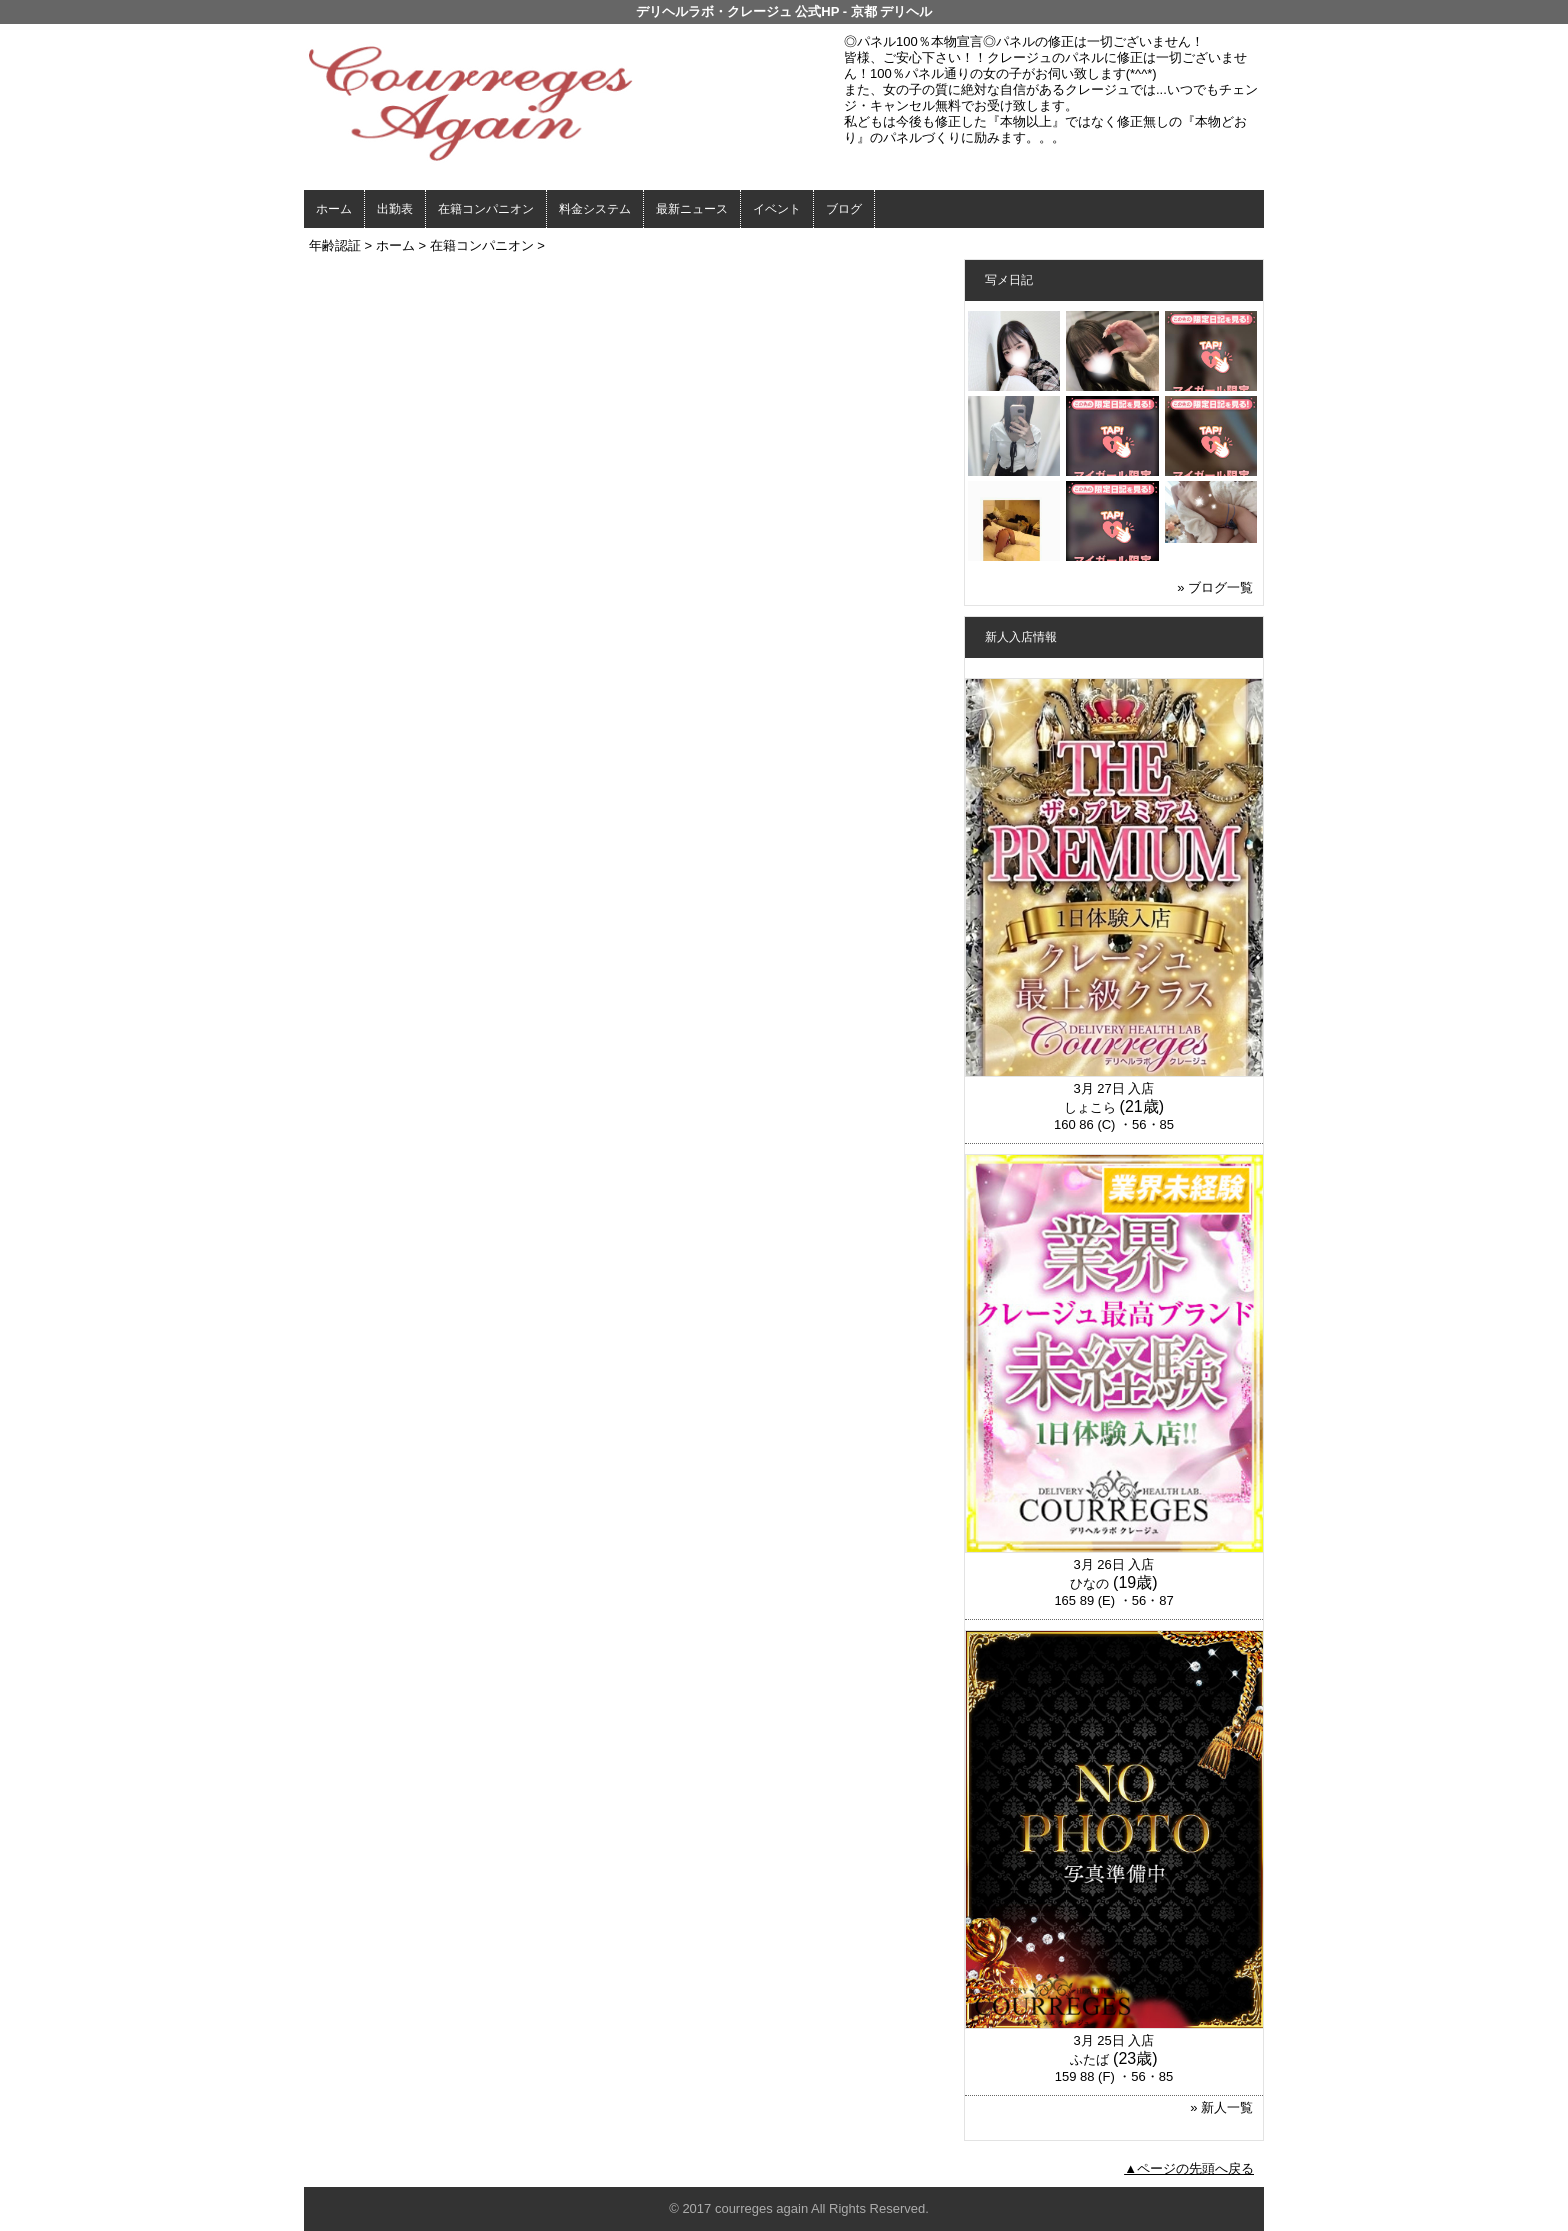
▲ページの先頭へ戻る (1189, 2168)
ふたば (1089, 2059)
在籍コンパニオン (486, 209)
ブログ (844, 209)
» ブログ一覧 (1215, 587)
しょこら (1090, 1107)
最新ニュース (692, 209)
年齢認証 (335, 245)
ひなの (1089, 1583)
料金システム (595, 209)
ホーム (334, 209)
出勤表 (395, 209)
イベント (777, 209)
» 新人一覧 (1221, 2107)
